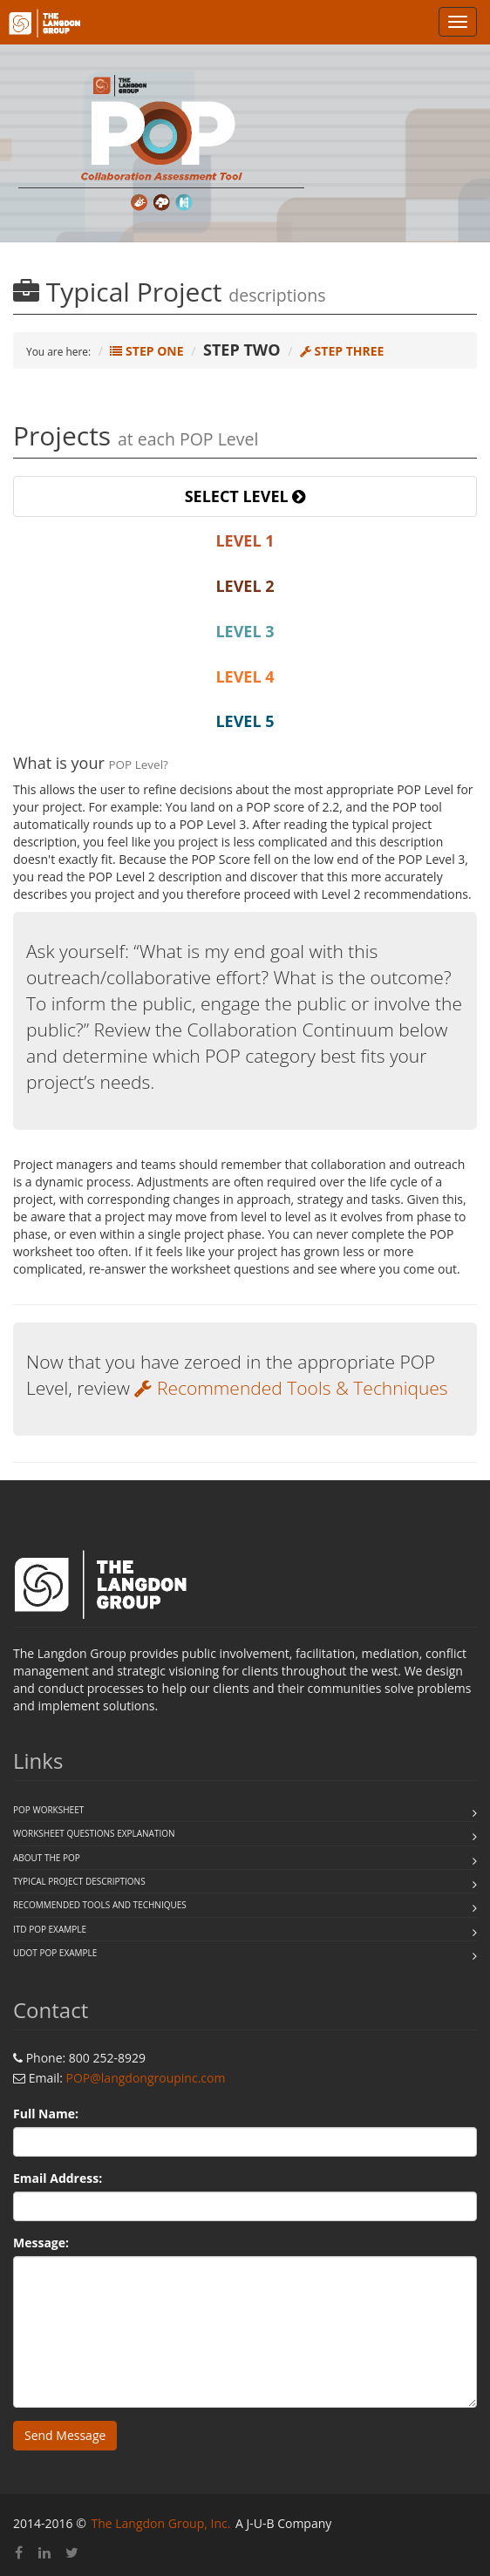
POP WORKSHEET (48, 1810)
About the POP (46, 1858)
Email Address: (57, 2178)
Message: (41, 2242)
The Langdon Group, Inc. (160, 2523)
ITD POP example (49, 1929)
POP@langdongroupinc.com (146, 2078)
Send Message (64, 2435)
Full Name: (45, 2113)
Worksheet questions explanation (94, 1833)
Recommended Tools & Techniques (290, 1388)
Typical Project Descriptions (79, 1881)
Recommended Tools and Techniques (100, 1905)
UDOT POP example (55, 1953)
